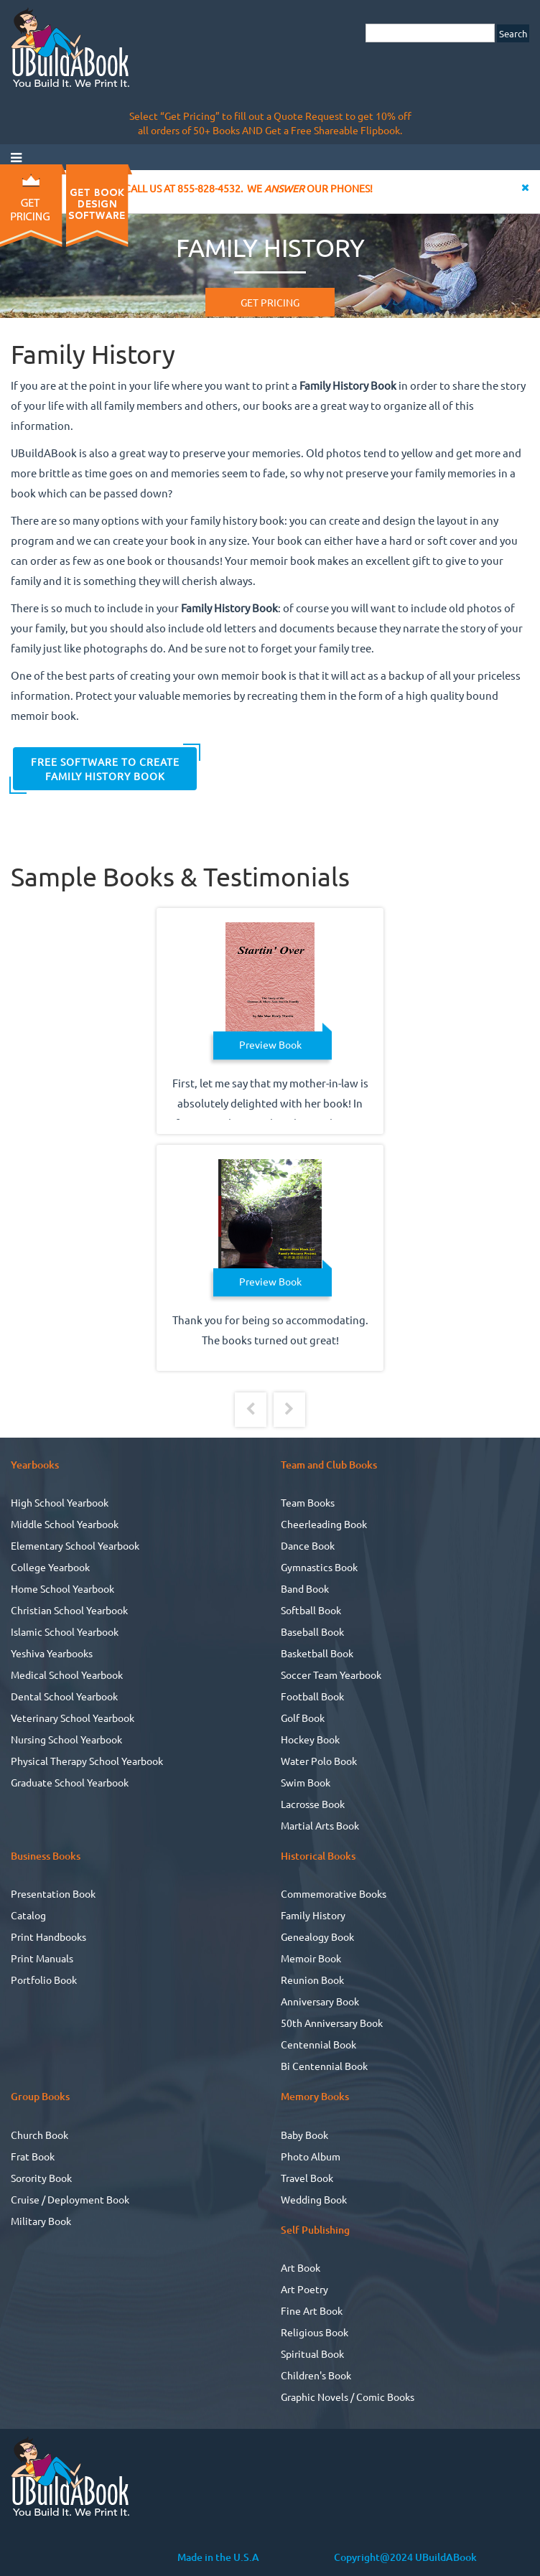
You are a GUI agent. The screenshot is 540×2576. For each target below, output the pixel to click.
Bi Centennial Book (324, 2065)
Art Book (300, 2267)
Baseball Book (312, 1631)
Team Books (308, 1502)
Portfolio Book (44, 1979)
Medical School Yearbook (67, 1674)
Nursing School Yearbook (66, 1739)
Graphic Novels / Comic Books (347, 2396)
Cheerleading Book (324, 1523)
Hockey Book (310, 1739)
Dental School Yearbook (64, 1696)
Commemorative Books (333, 1893)
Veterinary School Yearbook (72, 1717)
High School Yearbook (59, 1502)
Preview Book (270, 1044)
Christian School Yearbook (69, 1609)
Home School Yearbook (62, 1588)
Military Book (41, 2220)
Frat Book (33, 2156)
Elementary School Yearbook (75, 1545)
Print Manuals (42, 1958)
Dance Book (308, 1545)
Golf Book (303, 1717)
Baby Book (304, 2134)
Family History (313, 1914)
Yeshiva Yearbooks (52, 1653)
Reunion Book (312, 1979)
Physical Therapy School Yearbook (87, 1760)
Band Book (305, 1588)
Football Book (312, 1696)
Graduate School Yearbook (70, 1782)
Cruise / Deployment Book (70, 2199)
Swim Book (305, 1782)
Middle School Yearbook (64, 1523)
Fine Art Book (312, 2310)
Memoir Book (311, 1958)
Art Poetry (304, 2288)
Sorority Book (41, 2177)
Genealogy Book (317, 1936)
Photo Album (310, 2156)
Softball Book (311, 1609)
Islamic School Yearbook (64, 1631)
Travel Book (307, 2177)
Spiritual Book (312, 2353)
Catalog (28, 1914)
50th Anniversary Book (332, 2022)
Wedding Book (314, 2199)
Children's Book (316, 2375)
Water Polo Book (319, 1760)
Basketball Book (317, 1653)
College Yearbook (50, 1566)
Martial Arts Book (320, 1825)
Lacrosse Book (313, 1803)
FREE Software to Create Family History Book (105, 768)
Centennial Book (318, 2044)
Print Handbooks (48, 1936)
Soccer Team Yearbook (331, 1674)
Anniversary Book (320, 2001)
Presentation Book (53, 1893)
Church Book (39, 2134)
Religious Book (314, 2332)
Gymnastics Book (319, 1566)
